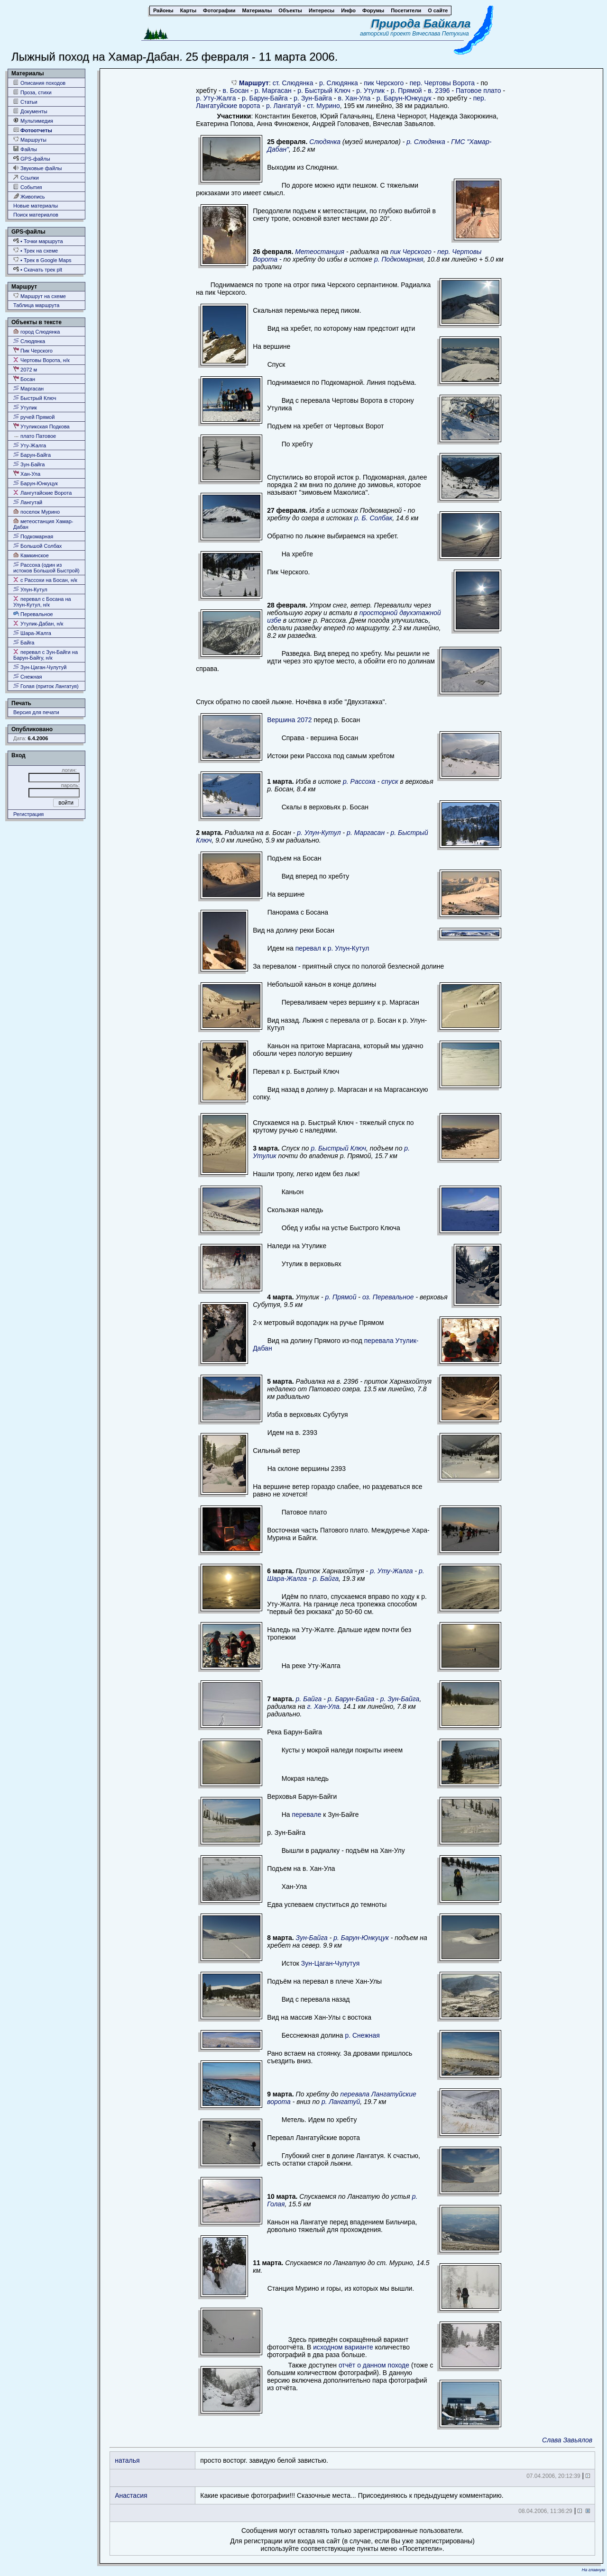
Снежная (27, 676)
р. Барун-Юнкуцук (404, 98)
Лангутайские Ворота (42, 493)
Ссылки (26, 177)
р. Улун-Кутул (318, 832)
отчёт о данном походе (374, 2365)
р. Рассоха (359, 781)
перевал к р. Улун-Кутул (332, 948)
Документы (30, 111)
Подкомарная (33, 536)
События (27, 187)
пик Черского (384, 83)
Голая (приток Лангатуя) (46, 686)
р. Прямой (406, 90)
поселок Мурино (36, 511)
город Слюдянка (36, 331)
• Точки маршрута (38, 241)
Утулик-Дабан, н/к (38, 623)
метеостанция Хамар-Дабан (43, 524)
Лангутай (27, 502)
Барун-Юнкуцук (35, 483)
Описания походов (39, 83)
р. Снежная (362, 2035)
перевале (306, 1814)
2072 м (25, 369)
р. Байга (326, 1578)
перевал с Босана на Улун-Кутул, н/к (42, 602)
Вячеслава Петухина (440, 33)
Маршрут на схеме (39, 296)
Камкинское (31, 555)
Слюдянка (29, 341)
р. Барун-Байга (265, 98)
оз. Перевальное (388, 1297)
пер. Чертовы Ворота (442, 83)
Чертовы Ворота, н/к (41, 360)
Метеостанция (319, 251)
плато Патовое (34, 436)
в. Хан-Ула (354, 98)
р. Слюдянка (338, 83)
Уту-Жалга (29, 445)
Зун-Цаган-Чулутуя (330, 1963)
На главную (593, 2569)
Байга (23, 642)
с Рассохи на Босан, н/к (45, 580)
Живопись (29, 196)
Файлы (25, 149)
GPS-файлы (31, 158)
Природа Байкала (421, 23)
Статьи (25, 102)
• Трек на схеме (35, 250)
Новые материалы (35, 206)
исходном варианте (343, 2347)
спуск (389, 781)
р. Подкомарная (398, 259)
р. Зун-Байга (313, 98)
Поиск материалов (35, 215)
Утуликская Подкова (41, 426)
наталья (127, 2460)
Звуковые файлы (37, 168)
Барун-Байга (32, 455)
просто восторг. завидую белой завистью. (264, 2460)
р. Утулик (370, 90)
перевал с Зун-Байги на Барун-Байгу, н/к (45, 655)
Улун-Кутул (30, 589)
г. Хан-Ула (323, 1706)
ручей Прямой (34, 417)
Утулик (25, 407)
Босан (24, 379)
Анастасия (131, 2495)
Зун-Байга (29, 464)
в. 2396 (439, 90)
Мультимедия (33, 121)
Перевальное (33, 614)
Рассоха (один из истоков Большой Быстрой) (46, 567)
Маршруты (29, 139)
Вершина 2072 (289, 720)
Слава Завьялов (567, 2440)
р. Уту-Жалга (216, 98)
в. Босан (236, 90)
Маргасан (28, 388)
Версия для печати (36, 712)
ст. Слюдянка (293, 83)
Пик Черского (33, 350)
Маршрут (254, 83)
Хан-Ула (26, 474)
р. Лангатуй (283, 105)
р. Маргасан (273, 90)
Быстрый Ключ (34, 398)
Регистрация (28, 814)
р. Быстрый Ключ (323, 90)
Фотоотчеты (32, 130)
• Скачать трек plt (37, 269)
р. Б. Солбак (373, 518)
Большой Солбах (37, 546)
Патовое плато (478, 90)
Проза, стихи (32, 92)
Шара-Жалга (32, 633)
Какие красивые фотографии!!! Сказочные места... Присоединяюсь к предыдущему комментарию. (351, 2495)
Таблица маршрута (36, 305)
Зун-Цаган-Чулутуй (39, 667)
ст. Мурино (323, 105)
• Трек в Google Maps (42, 260)
